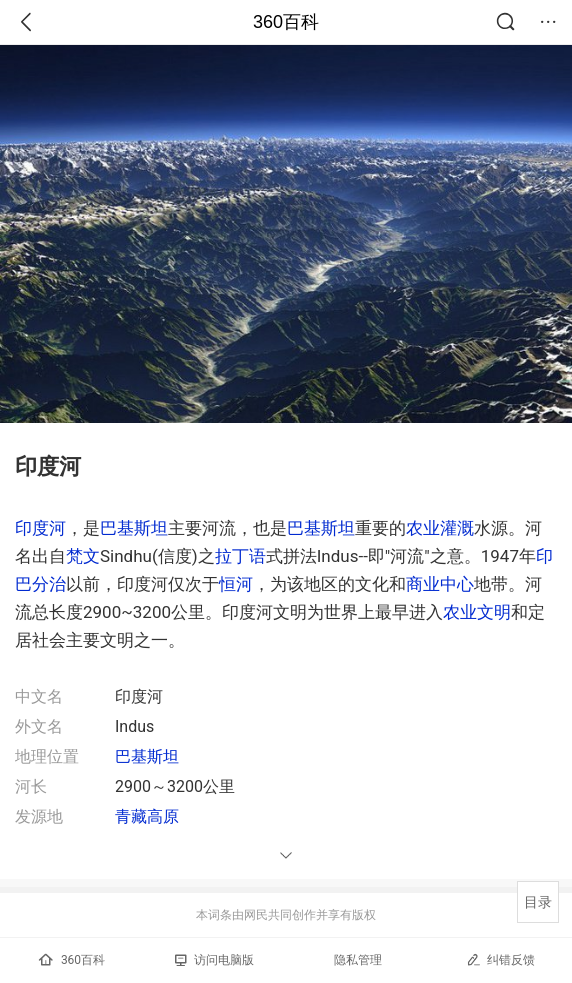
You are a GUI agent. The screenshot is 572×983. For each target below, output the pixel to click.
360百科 (286, 22)
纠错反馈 (500, 959)
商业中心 (440, 584)
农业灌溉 (440, 528)
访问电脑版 (214, 960)
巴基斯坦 (134, 528)
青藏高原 (147, 816)
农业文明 (477, 612)
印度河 (40, 528)
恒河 (236, 584)
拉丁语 (240, 556)
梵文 (83, 556)
